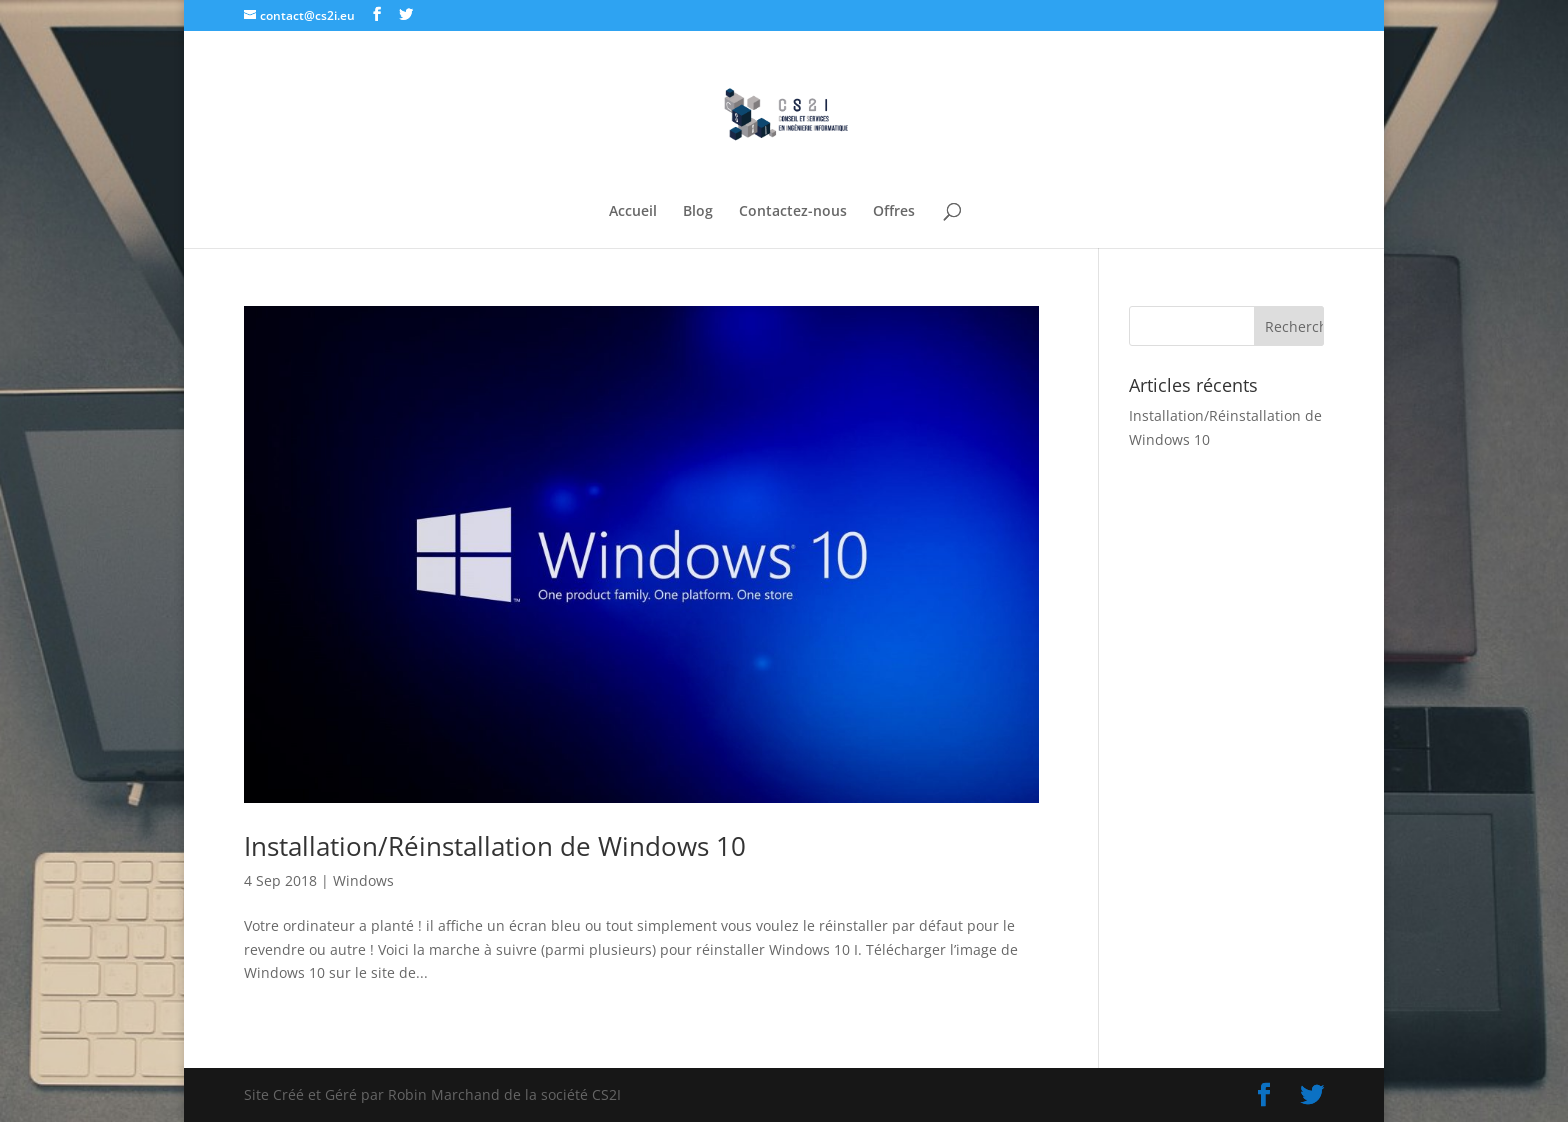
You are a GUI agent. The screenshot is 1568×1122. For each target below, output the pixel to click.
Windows (363, 880)
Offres (894, 212)
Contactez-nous (793, 212)
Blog (698, 212)
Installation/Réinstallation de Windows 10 (495, 846)
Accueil (633, 212)
